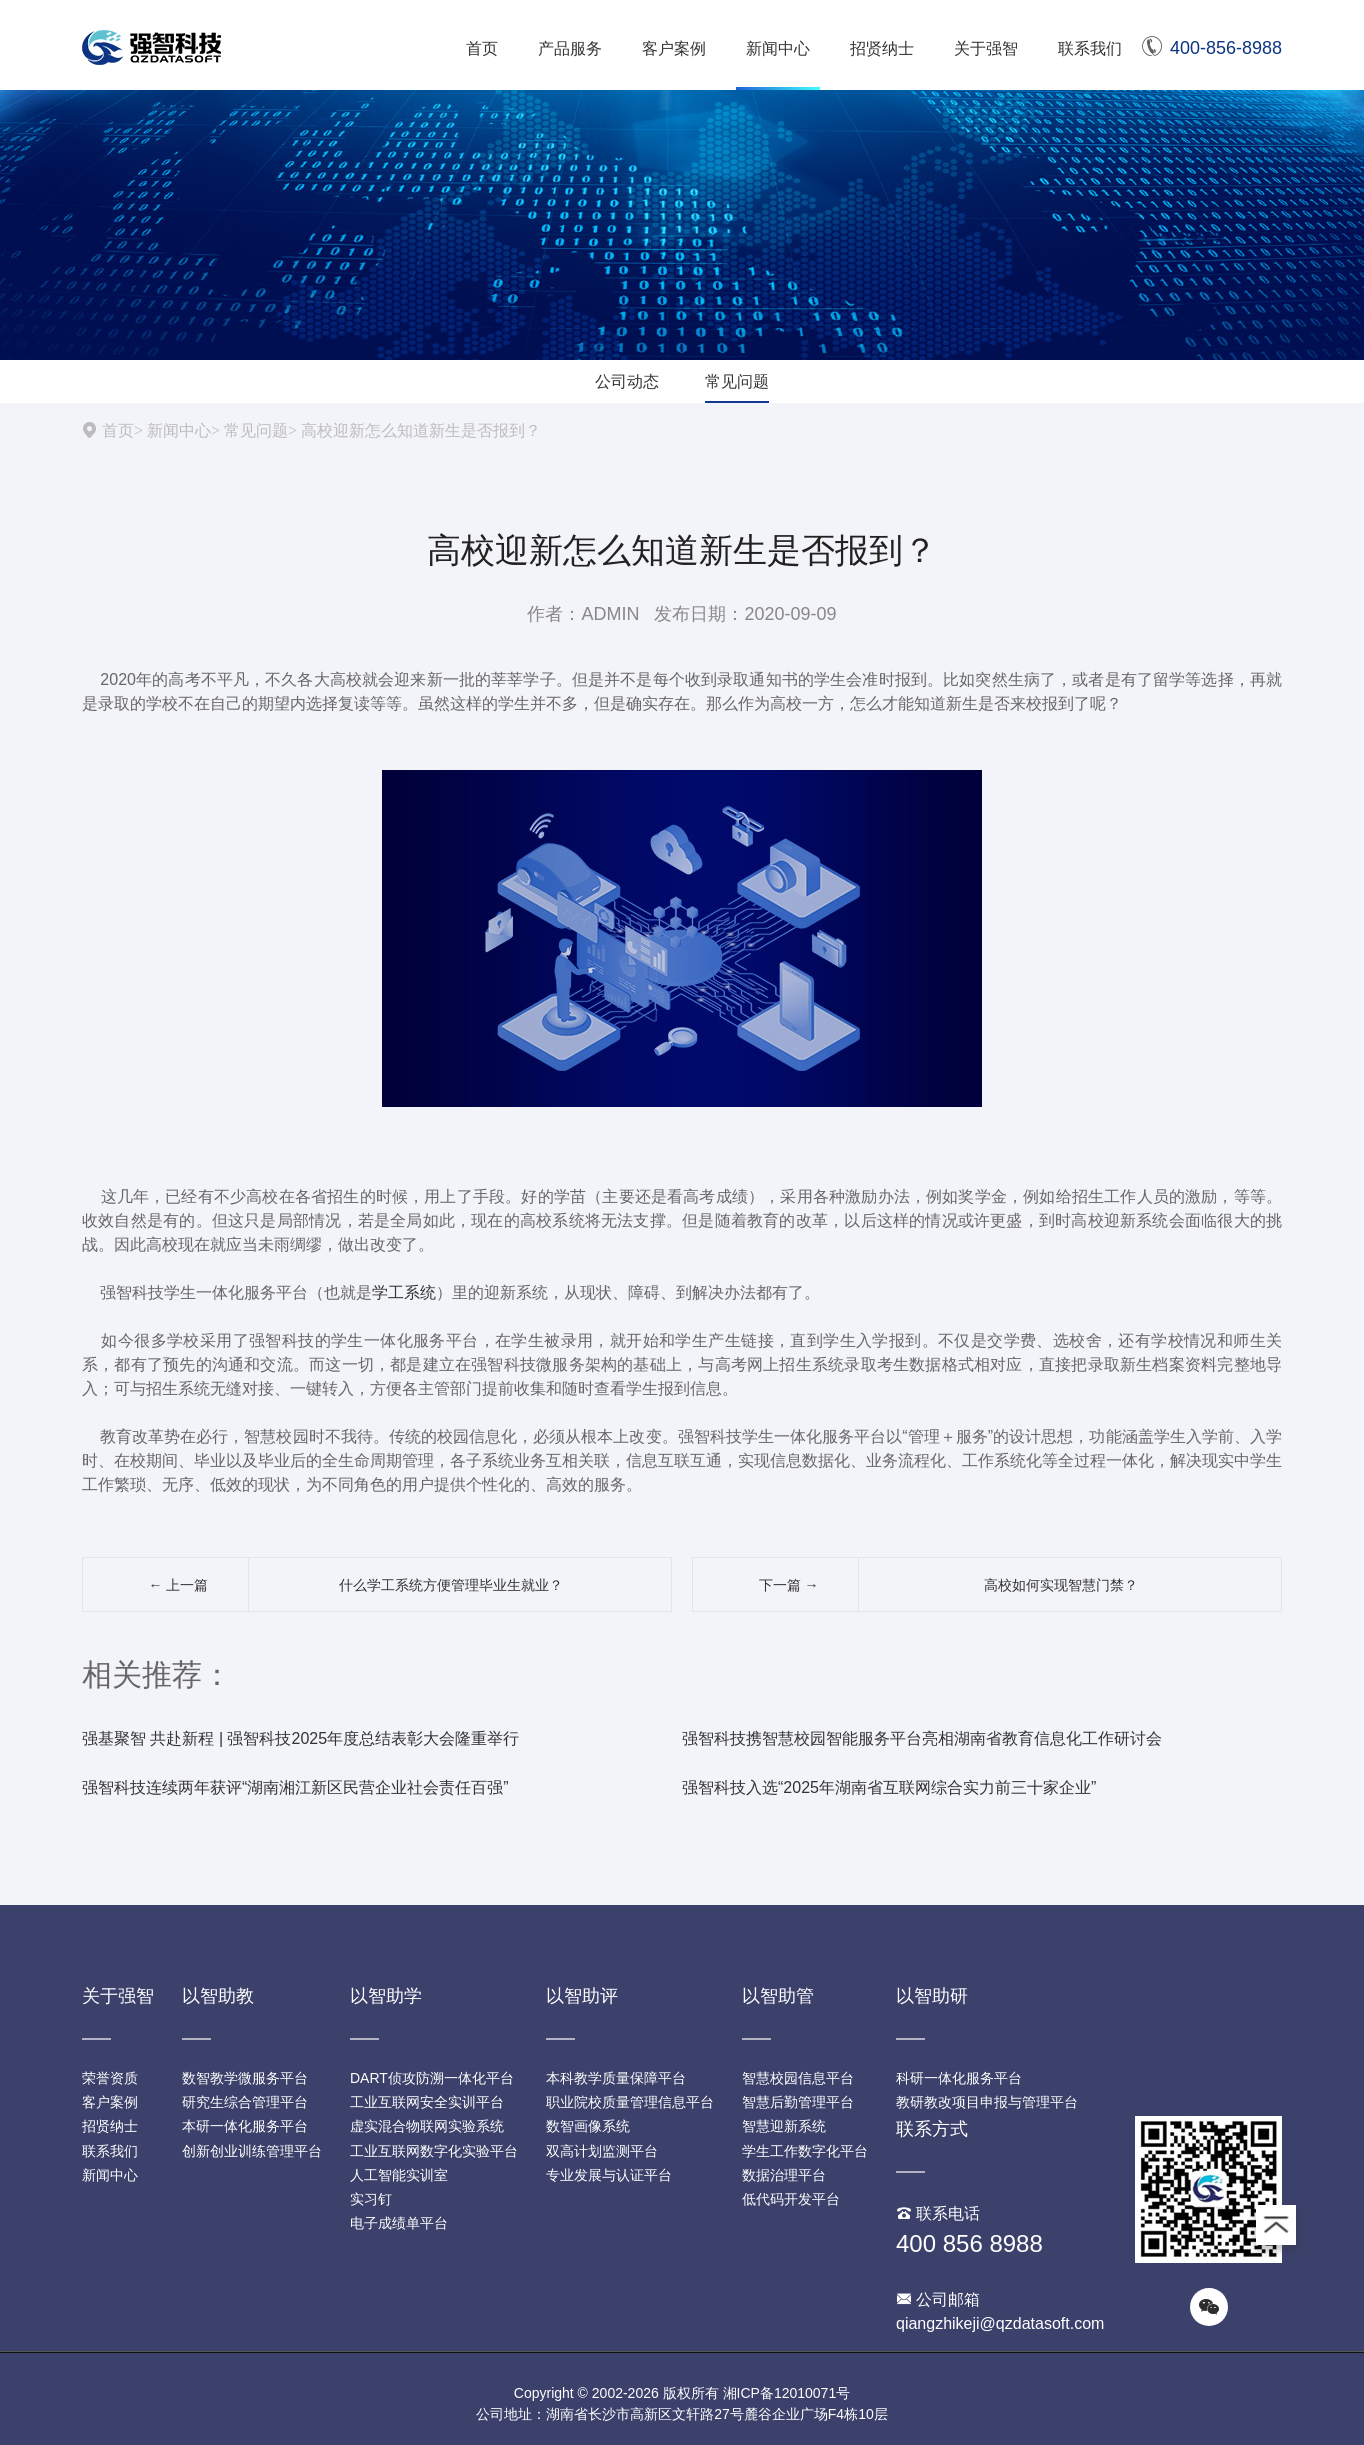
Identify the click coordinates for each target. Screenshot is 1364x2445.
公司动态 (627, 381)
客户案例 (674, 48)
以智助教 (218, 1996)
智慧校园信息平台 (798, 2078)
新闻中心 (778, 48)
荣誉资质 (110, 2078)
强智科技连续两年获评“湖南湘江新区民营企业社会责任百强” (295, 1787)
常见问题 (737, 381)
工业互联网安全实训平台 (427, 2102)
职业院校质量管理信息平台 (630, 2102)
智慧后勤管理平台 (798, 2102)
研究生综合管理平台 (245, 2102)
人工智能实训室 (399, 2175)
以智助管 (778, 1996)
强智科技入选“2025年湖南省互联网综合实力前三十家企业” (889, 1787)
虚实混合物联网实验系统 (427, 2126)
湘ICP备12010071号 (787, 2393)
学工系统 (404, 1292)
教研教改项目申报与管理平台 (987, 2102)
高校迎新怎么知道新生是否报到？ (421, 430)
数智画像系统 (588, 2126)
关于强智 (986, 48)
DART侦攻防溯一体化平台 (432, 2078)
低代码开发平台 (791, 2199)
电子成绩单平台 (399, 2223)
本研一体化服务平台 (245, 2126)
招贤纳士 (882, 48)
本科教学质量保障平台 (616, 2078)
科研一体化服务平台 (959, 2078)
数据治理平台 (784, 2175)
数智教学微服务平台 (245, 2078)
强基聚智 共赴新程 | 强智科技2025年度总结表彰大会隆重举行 (300, 1738)
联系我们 (1090, 48)
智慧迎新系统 (784, 2126)
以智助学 (386, 1996)
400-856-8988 (1212, 48)
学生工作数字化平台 (805, 2151)
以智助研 (932, 1996)
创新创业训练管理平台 (252, 2151)
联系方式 (932, 2129)
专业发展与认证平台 (609, 2175)
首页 (482, 48)
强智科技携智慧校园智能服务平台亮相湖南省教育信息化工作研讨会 (922, 1738)
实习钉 (371, 2199)
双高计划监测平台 (602, 2151)
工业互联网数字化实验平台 (434, 2151)
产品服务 (570, 48)
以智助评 (582, 1996)
